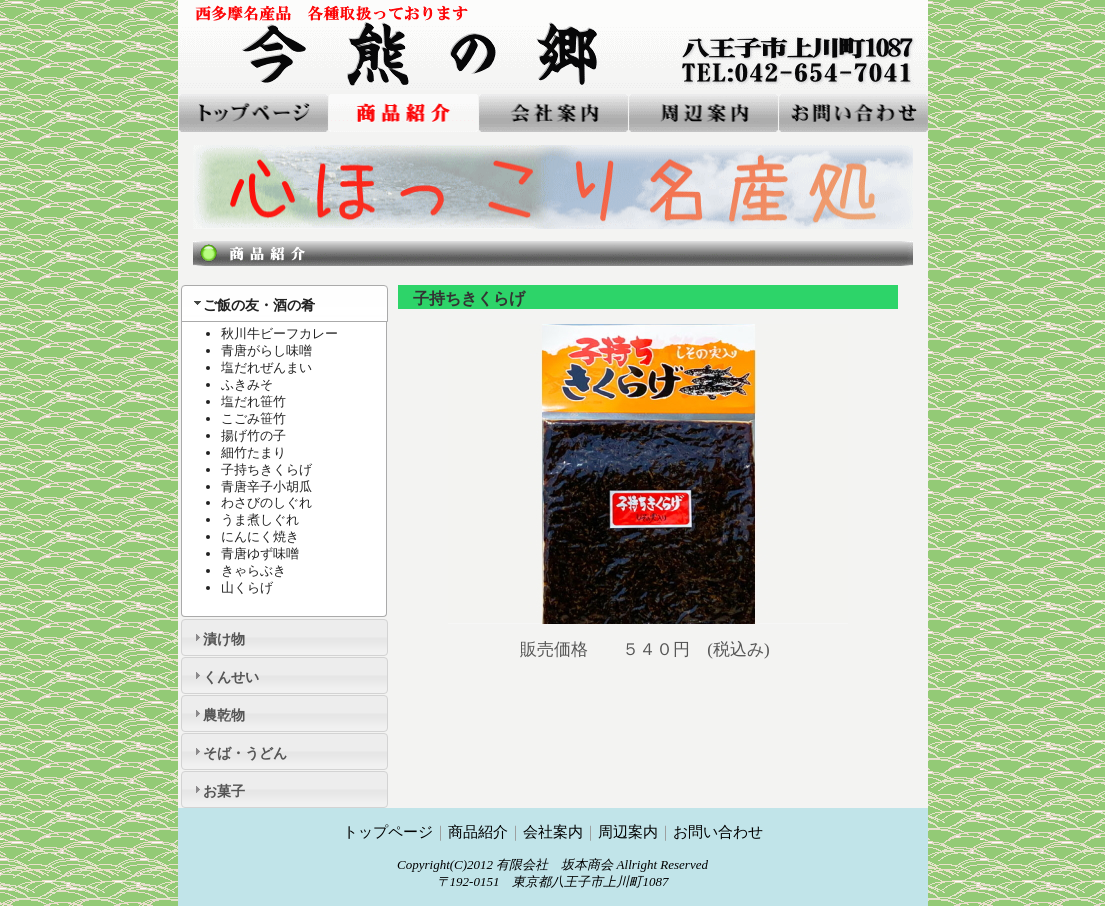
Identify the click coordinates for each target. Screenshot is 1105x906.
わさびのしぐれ (266, 502)
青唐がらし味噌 (266, 350)
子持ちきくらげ (266, 469)
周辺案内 (628, 832)
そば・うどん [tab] (238, 751)
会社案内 (553, 832)
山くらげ (247, 587)
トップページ (388, 832)
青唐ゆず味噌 (260, 553)
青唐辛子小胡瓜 (266, 486)
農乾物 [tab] (217, 713)
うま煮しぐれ (260, 519)
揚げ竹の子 (253, 435)
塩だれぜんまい (266, 367)
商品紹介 (478, 832)
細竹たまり (253, 452)
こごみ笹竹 (253, 418)
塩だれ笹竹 (253, 401)
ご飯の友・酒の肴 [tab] (252, 303)
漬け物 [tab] (217, 637)
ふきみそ (247, 384)
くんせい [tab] (224, 675)
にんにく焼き (260, 536)
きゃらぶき (253, 570)
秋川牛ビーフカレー (279, 333)
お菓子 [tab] (217, 789)
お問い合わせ (718, 832)
